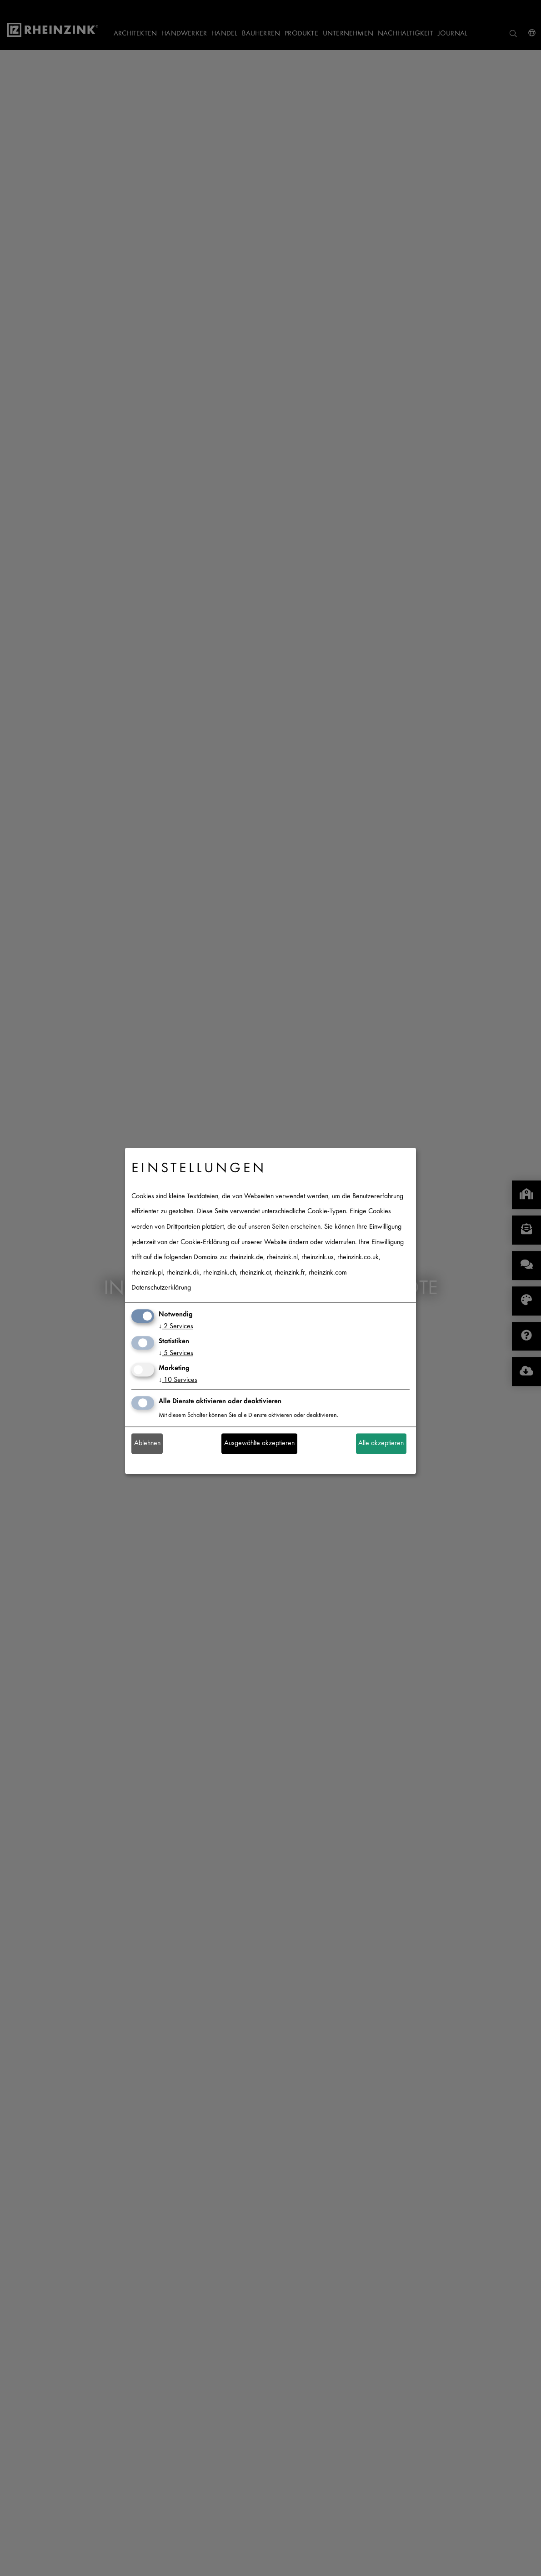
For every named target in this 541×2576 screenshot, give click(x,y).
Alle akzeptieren (381, 1443)
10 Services (178, 1380)
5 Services (176, 1353)
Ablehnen (147, 1443)
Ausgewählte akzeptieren (259, 1443)
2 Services (176, 1327)
